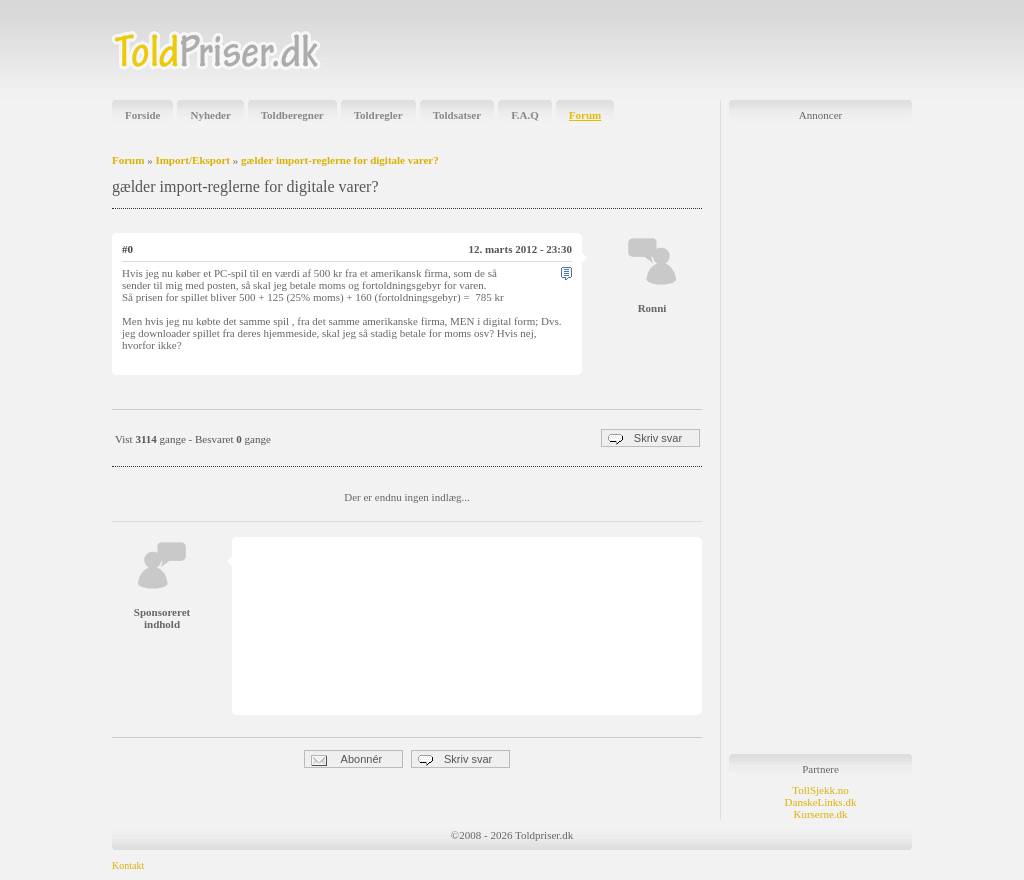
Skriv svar (645, 438)
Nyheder (210, 115)
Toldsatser (457, 115)
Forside (142, 115)
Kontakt (128, 865)
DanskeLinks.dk (821, 802)
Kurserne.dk (820, 814)
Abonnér (346, 759)
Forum (585, 115)
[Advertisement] (678, 50)
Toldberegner (292, 115)
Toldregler (378, 115)
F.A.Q (525, 115)
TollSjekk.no (820, 790)
